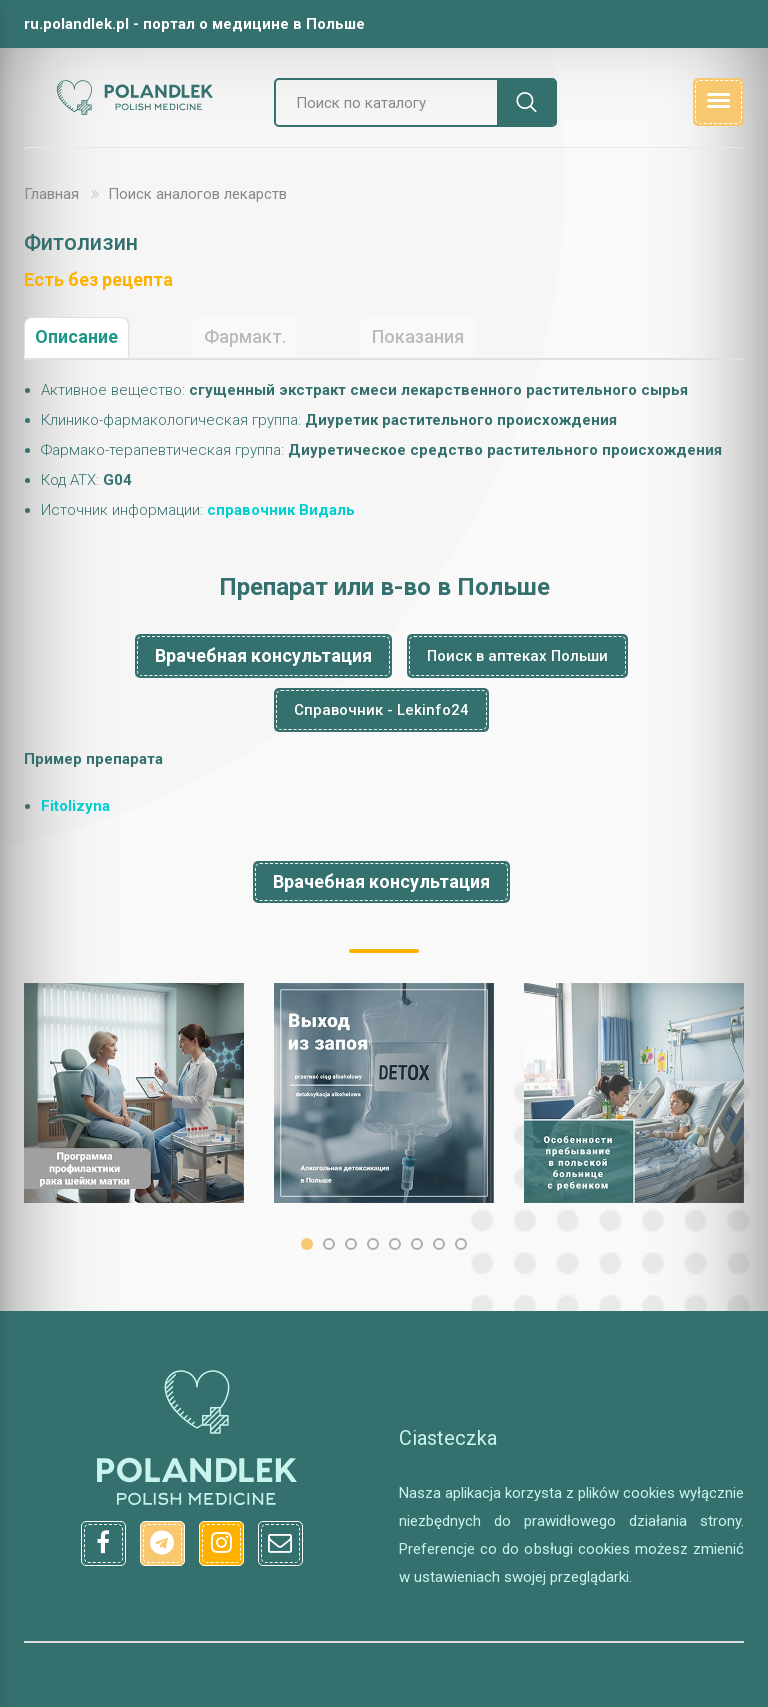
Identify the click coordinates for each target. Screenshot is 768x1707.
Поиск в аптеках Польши (517, 656)
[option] (134, 1093)
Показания (418, 336)
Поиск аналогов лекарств (197, 194)
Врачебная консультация (263, 655)
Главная (51, 194)
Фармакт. (245, 336)
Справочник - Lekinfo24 (381, 710)
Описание (76, 336)
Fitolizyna (75, 806)
